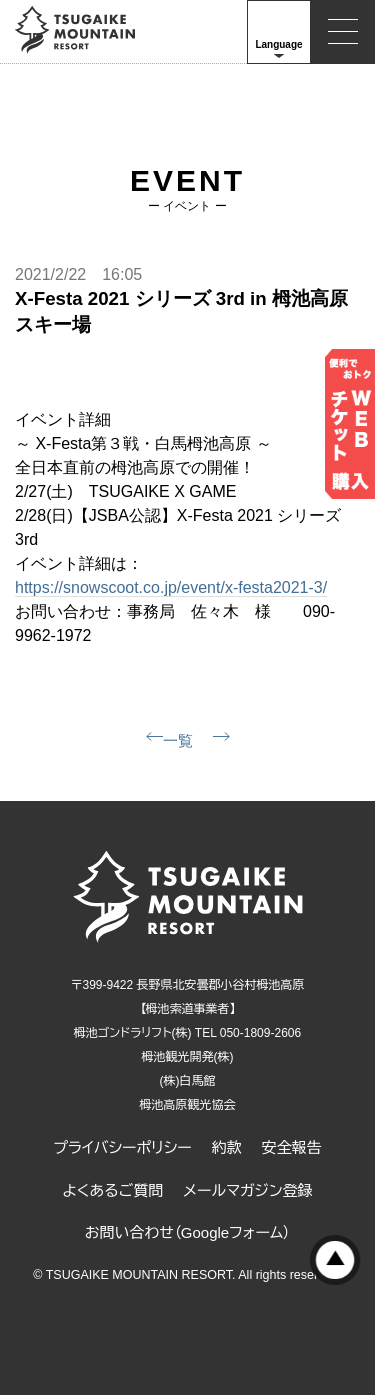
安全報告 (292, 1147)
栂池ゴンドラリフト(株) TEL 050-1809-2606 (187, 1033)
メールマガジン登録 (247, 1190)
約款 (227, 1147)
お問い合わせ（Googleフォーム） (188, 1232)
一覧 (178, 740)
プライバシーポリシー (122, 1147)
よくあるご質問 (112, 1190)
